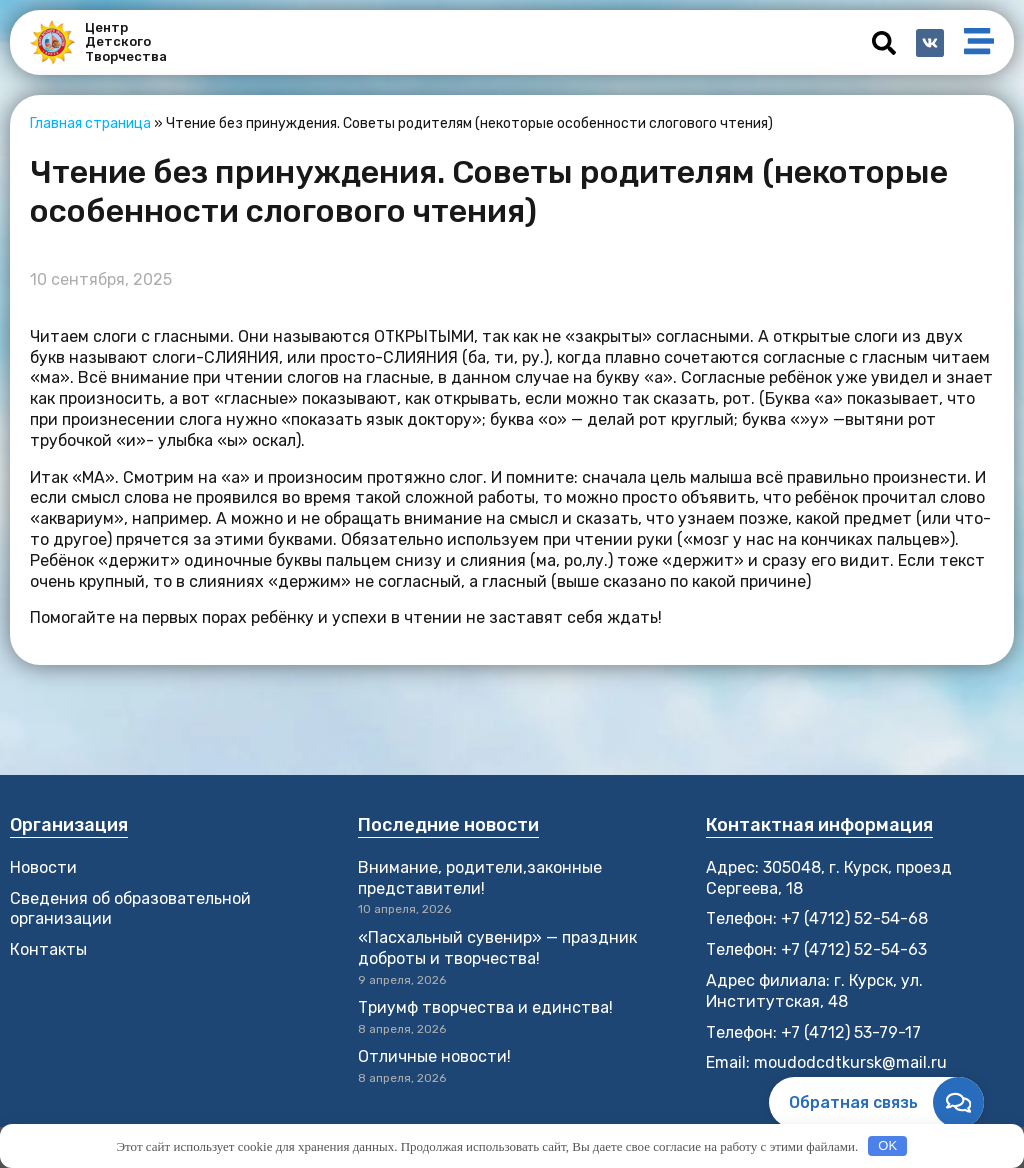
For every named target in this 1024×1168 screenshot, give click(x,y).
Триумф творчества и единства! (485, 1007)
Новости (43, 867)
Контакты (48, 949)
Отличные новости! (436, 1056)
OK (887, 1145)
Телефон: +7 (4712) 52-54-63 (816, 949)
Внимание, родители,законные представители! (480, 878)
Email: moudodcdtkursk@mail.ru (826, 1062)
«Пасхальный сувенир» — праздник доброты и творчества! (497, 948)
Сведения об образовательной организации (130, 909)
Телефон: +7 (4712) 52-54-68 (817, 918)
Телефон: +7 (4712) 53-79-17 (813, 1032)
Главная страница (90, 123)
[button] (884, 43)
